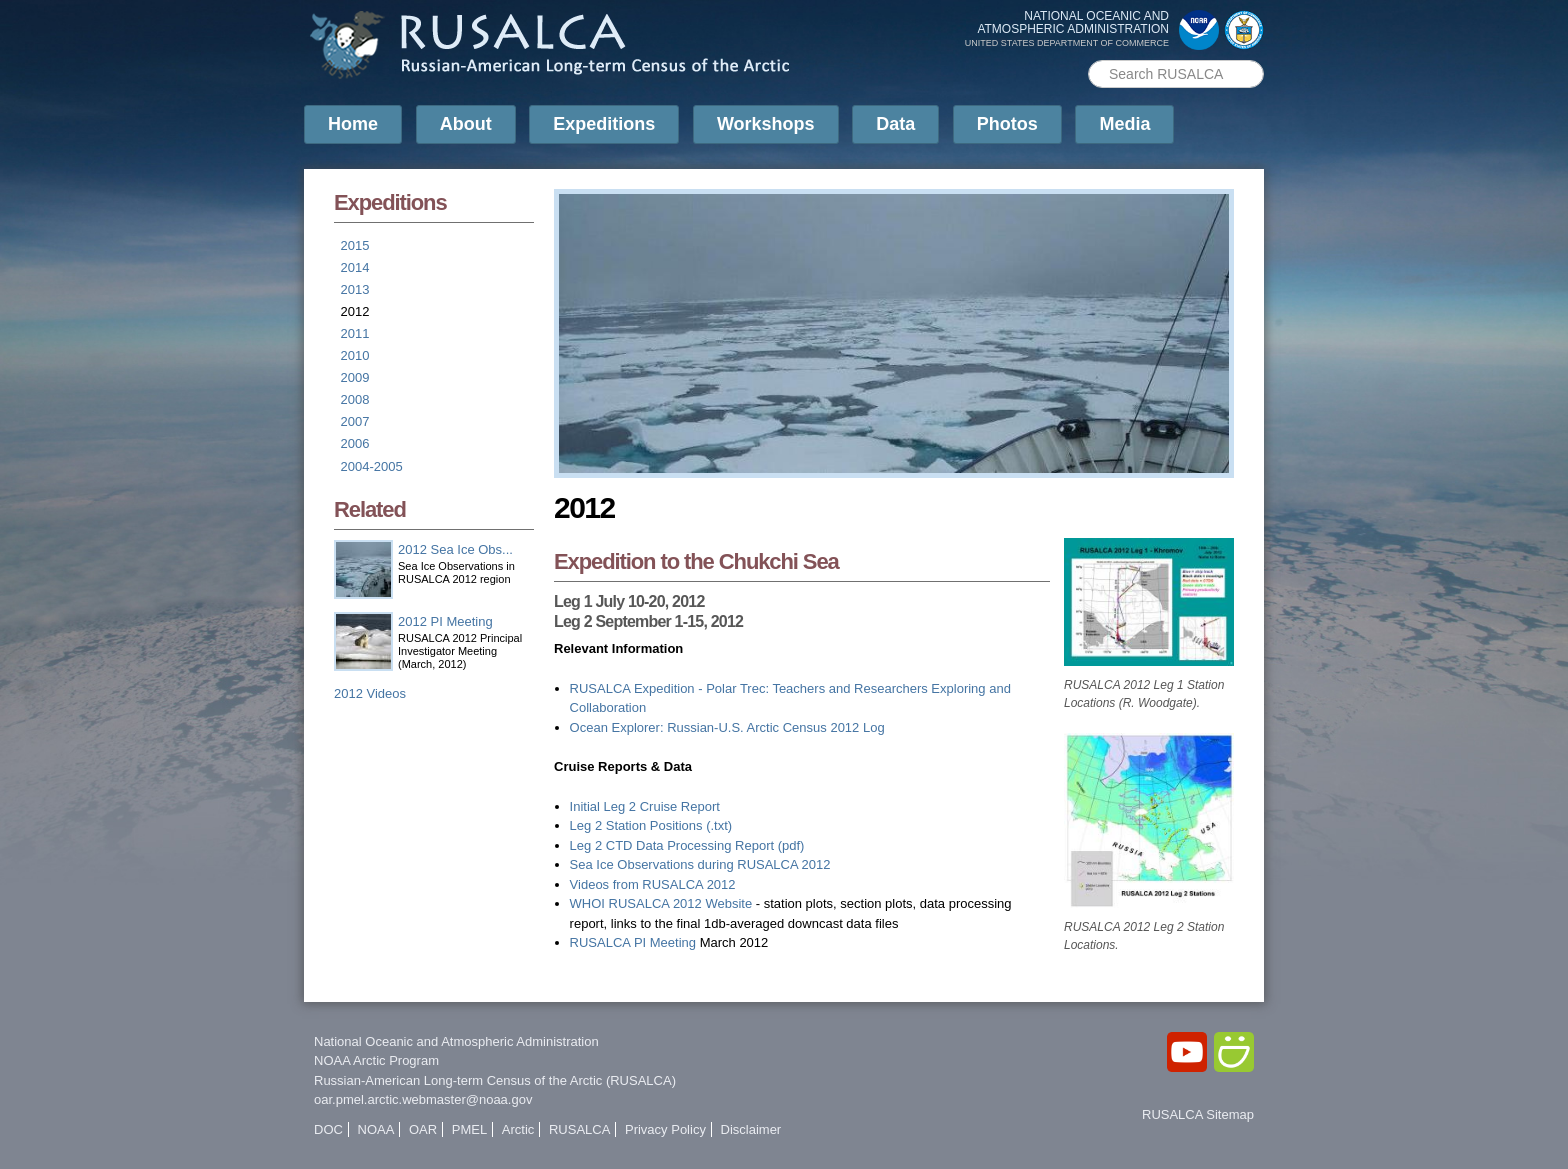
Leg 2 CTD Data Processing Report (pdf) (687, 845)
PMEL (469, 1129)
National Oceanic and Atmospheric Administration (456, 1041)
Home (353, 124)
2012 (355, 311)
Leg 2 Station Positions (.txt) (651, 825)
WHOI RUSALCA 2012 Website (661, 903)
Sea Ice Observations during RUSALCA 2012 (700, 864)
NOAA (376, 1129)
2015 (355, 245)
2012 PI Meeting (445, 621)
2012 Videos (370, 693)
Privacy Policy (665, 1129)
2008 (355, 399)
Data (895, 124)
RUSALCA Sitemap (1198, 1114)
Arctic (518, 1129)
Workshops (766, 124)
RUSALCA (579, 1129)
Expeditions (604, 124)
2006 (355, 443)
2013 (355, 289)
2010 (355, 355)
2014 (355, 267)
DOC (328, 1129)
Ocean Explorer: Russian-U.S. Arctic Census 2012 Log (727, 727)
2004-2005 (372, 466)
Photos (1007, 124)
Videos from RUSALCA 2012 (653, 884)
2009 (355, 377)
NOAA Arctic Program (376, 1060)
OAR (423, 1129)
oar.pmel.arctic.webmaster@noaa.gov (423, 1099)
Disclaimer (751, 1129)
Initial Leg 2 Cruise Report (645, 806)
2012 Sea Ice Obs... (455, 549)
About (466, 124)
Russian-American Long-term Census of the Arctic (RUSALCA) (495, 1080)
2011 (355, 333)
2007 (355, 421)
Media (1124, 124)
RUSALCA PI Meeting (635, 942)
